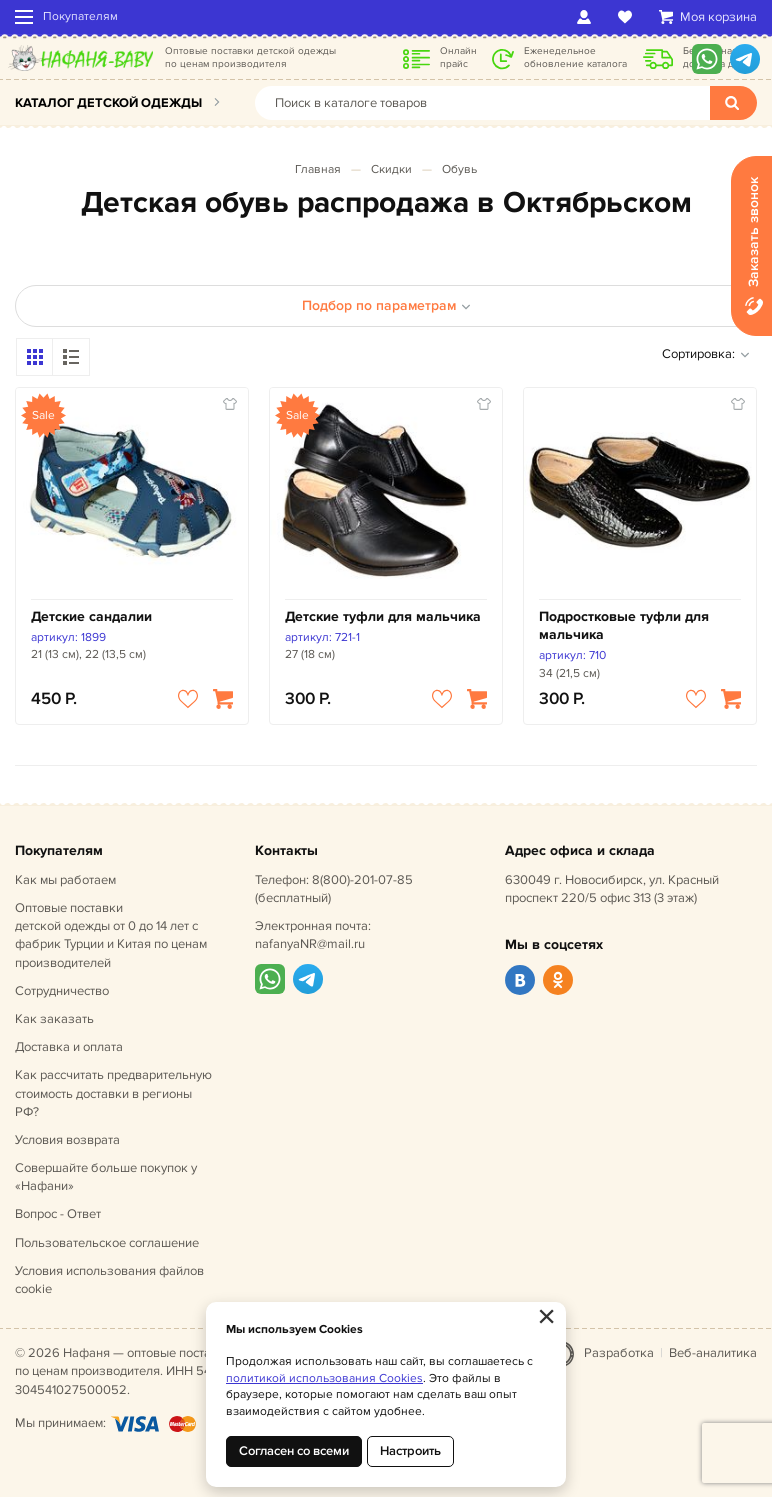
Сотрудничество (62, 991)
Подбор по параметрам (386, 305)
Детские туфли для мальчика (383, 616)
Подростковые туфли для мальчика (624, 625)
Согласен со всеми (294, 1451)
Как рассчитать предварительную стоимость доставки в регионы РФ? (113, 1093)
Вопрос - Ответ (58, 1214)
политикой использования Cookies (324, 1378)
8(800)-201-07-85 (362, 880)
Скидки (391, 169)
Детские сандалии (91, 616)
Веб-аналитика (713, 1353)
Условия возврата (67, 1140)
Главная (318, 169)
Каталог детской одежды (108, 103)
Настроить (410, 1451)
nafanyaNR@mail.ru (310, 944)
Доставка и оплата (69, 1047)
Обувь (459, 169)
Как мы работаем (65, 880)
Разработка (619, 1353)
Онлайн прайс (458, 57)
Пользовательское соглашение (107, 1243)
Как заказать (54, 1019)
